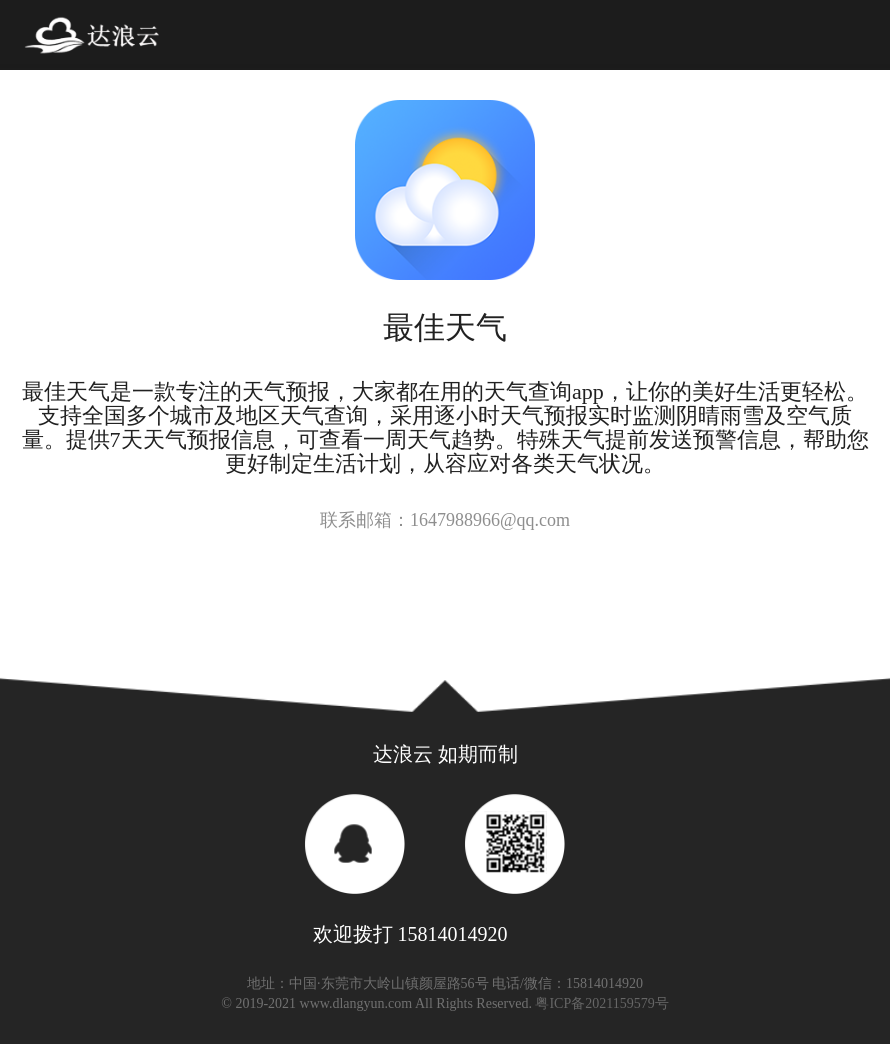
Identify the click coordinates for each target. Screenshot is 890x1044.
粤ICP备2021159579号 (601, 1003)
